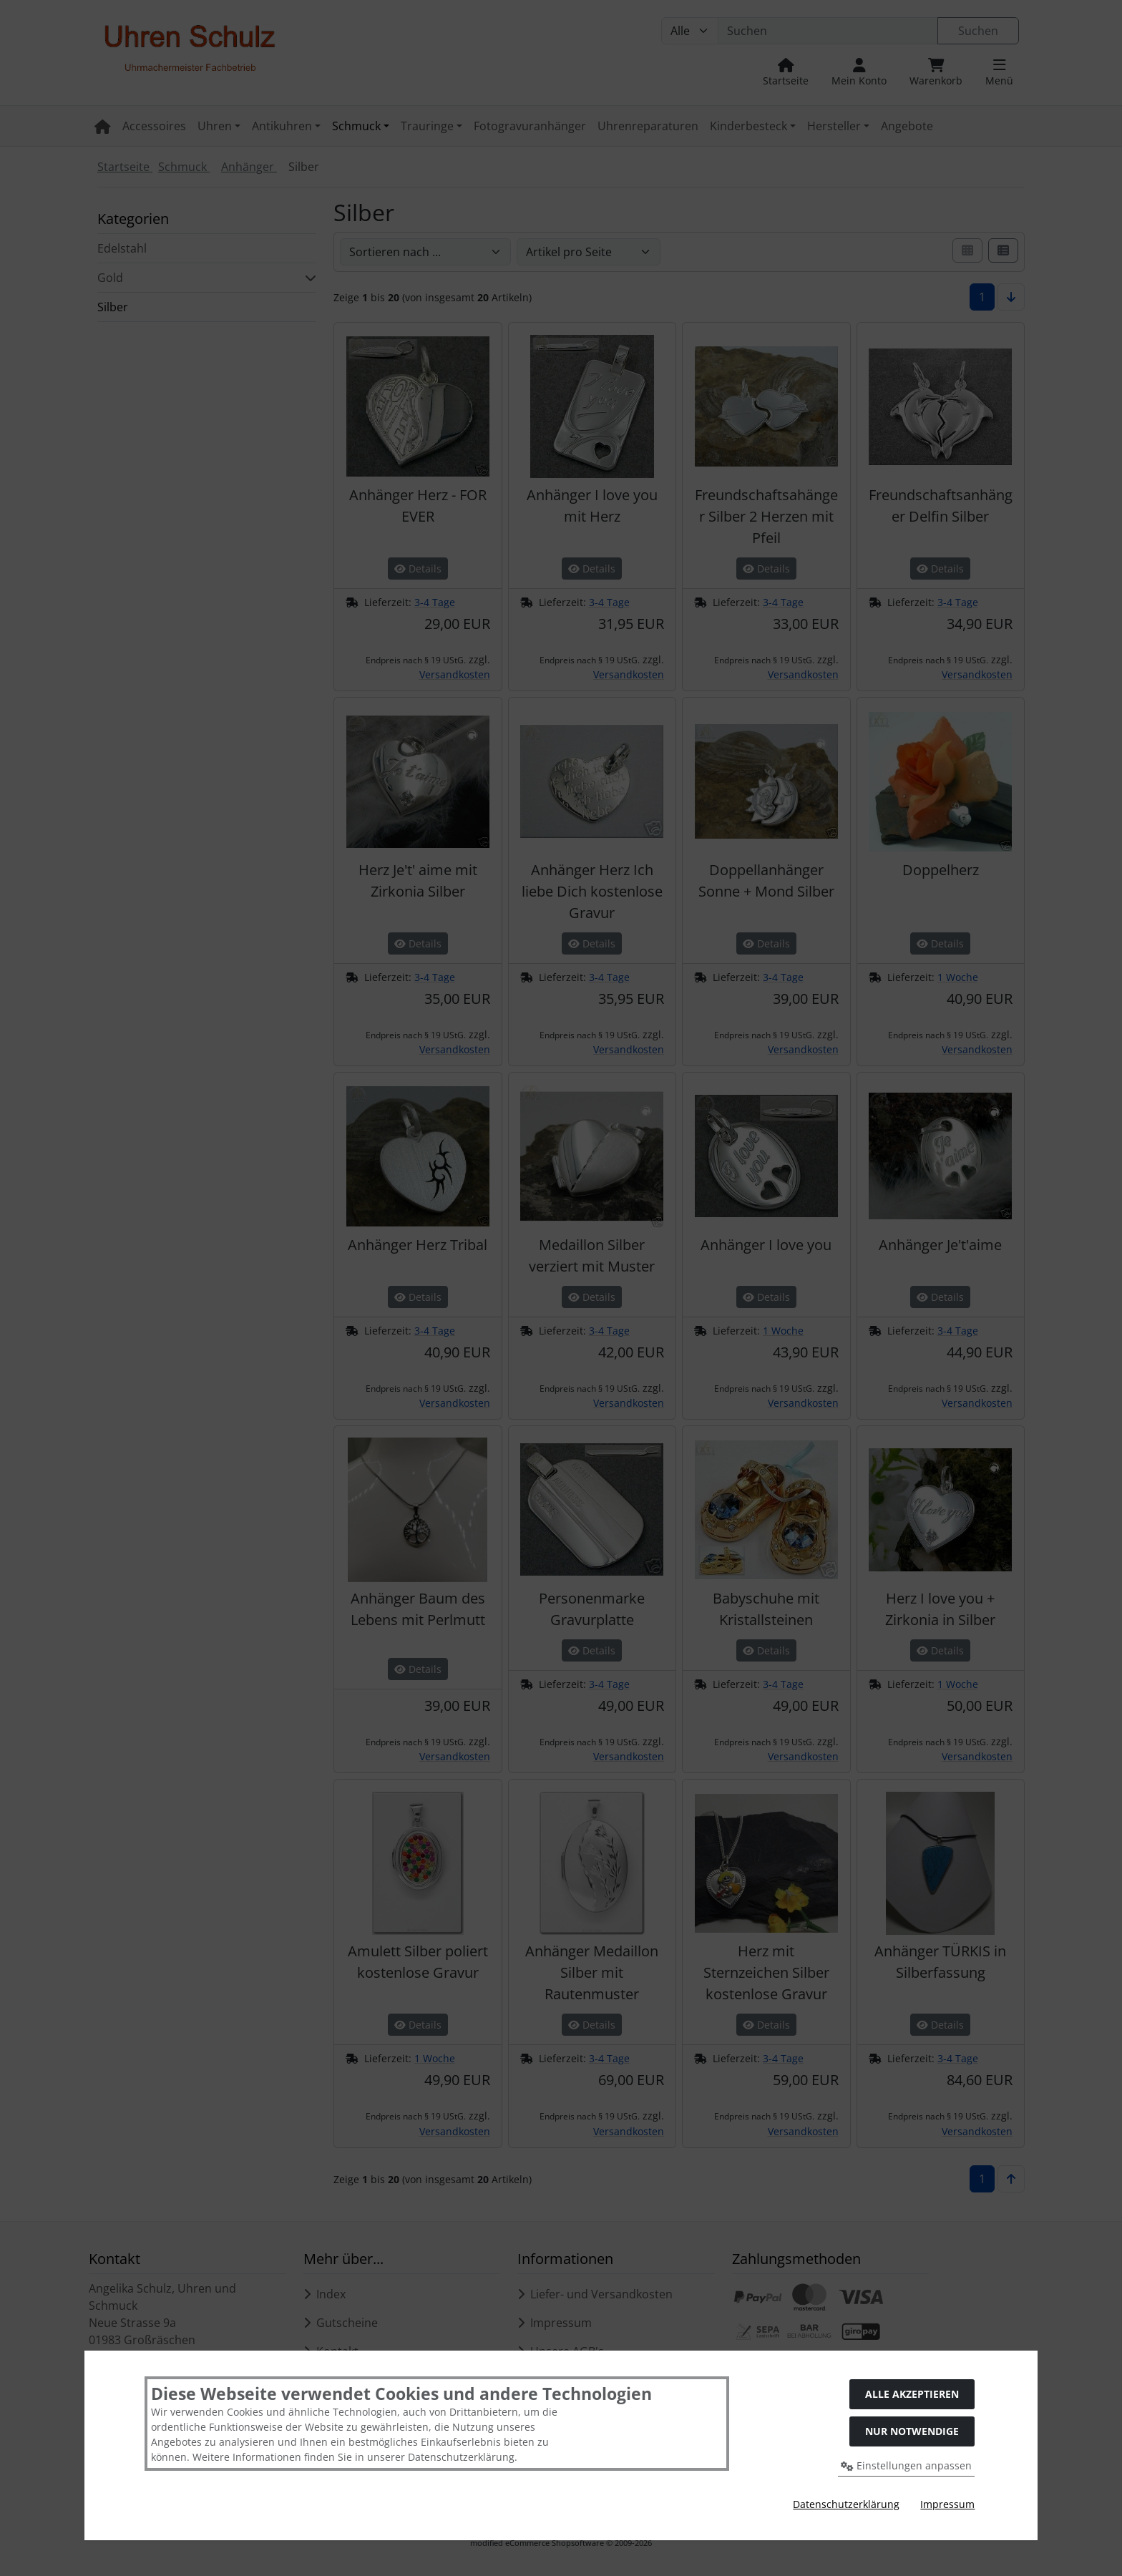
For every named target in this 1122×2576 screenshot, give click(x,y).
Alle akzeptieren (912, 2394)
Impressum (947, 2504)
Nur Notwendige (912, 2431)
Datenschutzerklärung (846, 2504)
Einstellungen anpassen (906, 2465)
